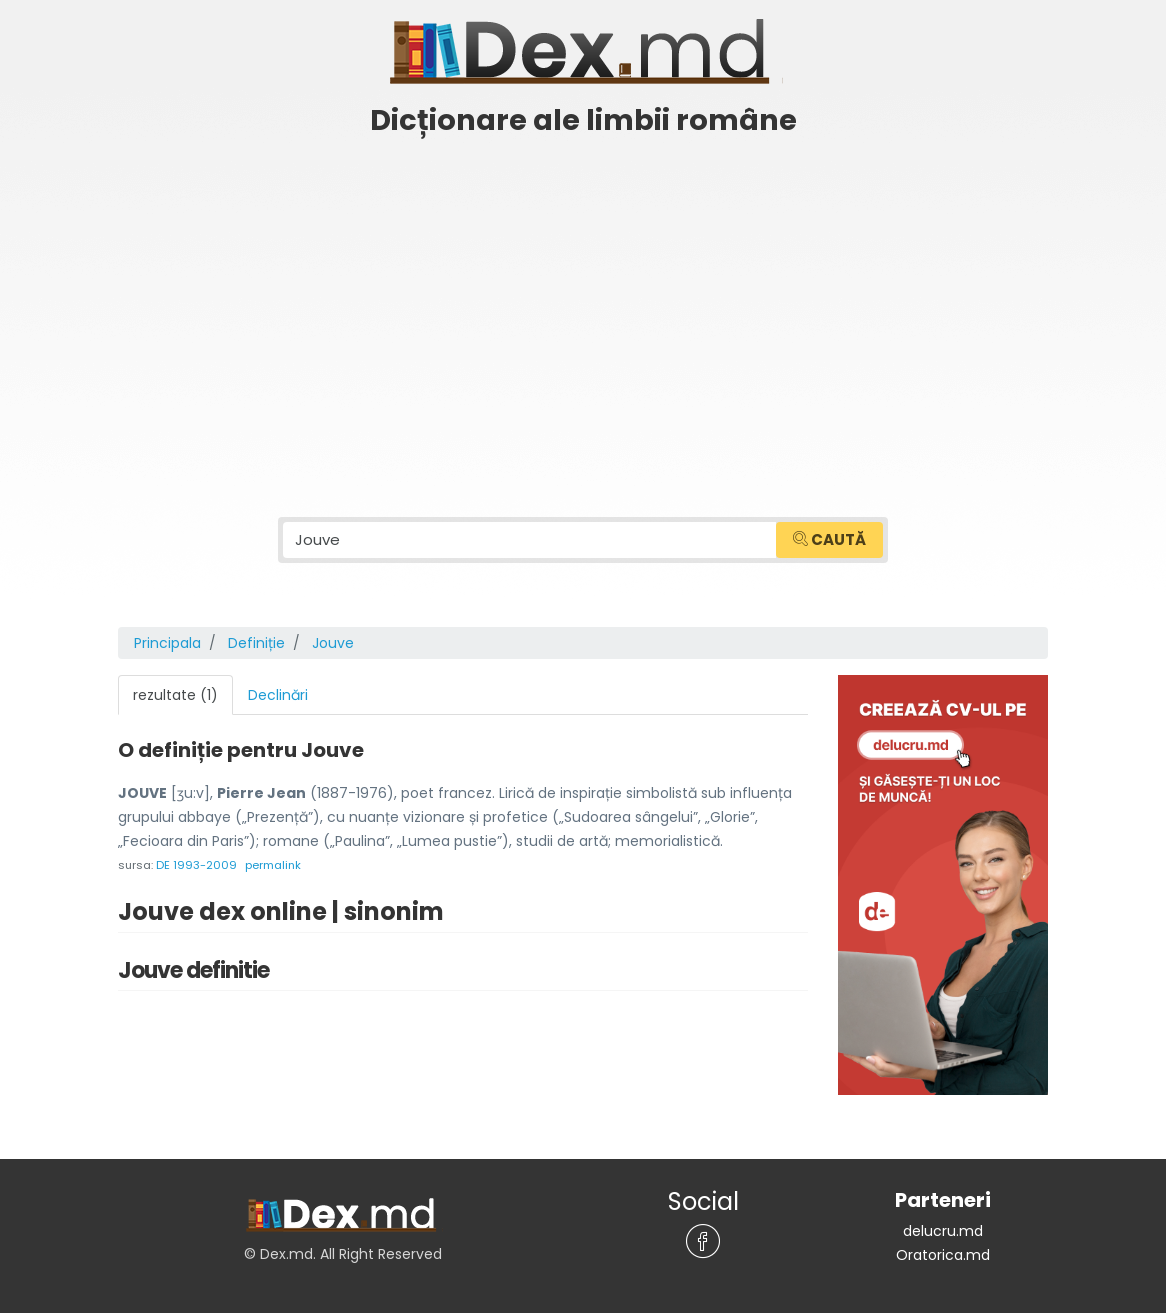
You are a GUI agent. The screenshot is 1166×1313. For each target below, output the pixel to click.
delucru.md (943, 1231)
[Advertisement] (583, 297)
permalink (273, 865)
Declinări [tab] (278, 695)
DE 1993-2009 (196, 865)
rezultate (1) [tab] (175, 695)
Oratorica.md (943, 1255)
